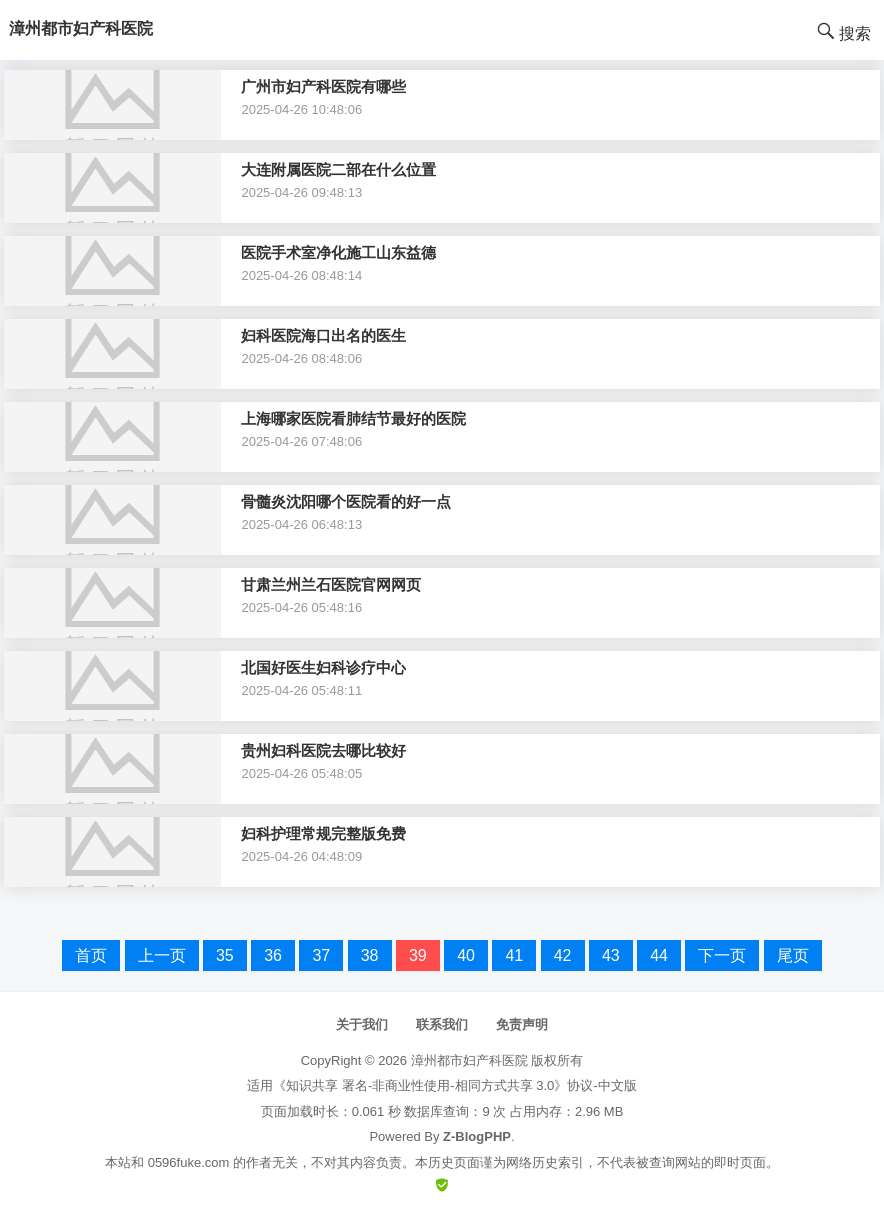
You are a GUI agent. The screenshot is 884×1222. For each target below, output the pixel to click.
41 (514, 955)
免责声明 (522, 1024)
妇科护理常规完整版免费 (323, 833)
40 (466, 955)
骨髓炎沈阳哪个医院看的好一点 (346, 501)
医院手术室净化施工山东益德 (338, 252)
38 (370, 955)
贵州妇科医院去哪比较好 (323, 750)
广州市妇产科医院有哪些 (323, 86)
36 (273, 955)
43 (611, 955)
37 (321, 955)
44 (659, 955)
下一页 (722, 955)
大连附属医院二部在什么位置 (338, 169)
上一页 (162, 955)
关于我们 (362, 1024)
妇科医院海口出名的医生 (323, 335)
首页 (91, 955)
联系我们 (442, 1024)
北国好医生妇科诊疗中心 (323, 667)
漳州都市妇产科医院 (469, 1060)
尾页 (793, 955)
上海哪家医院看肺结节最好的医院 (353, 418)
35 (225, 955)
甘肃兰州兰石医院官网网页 (331, 584)
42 (563, 955)
